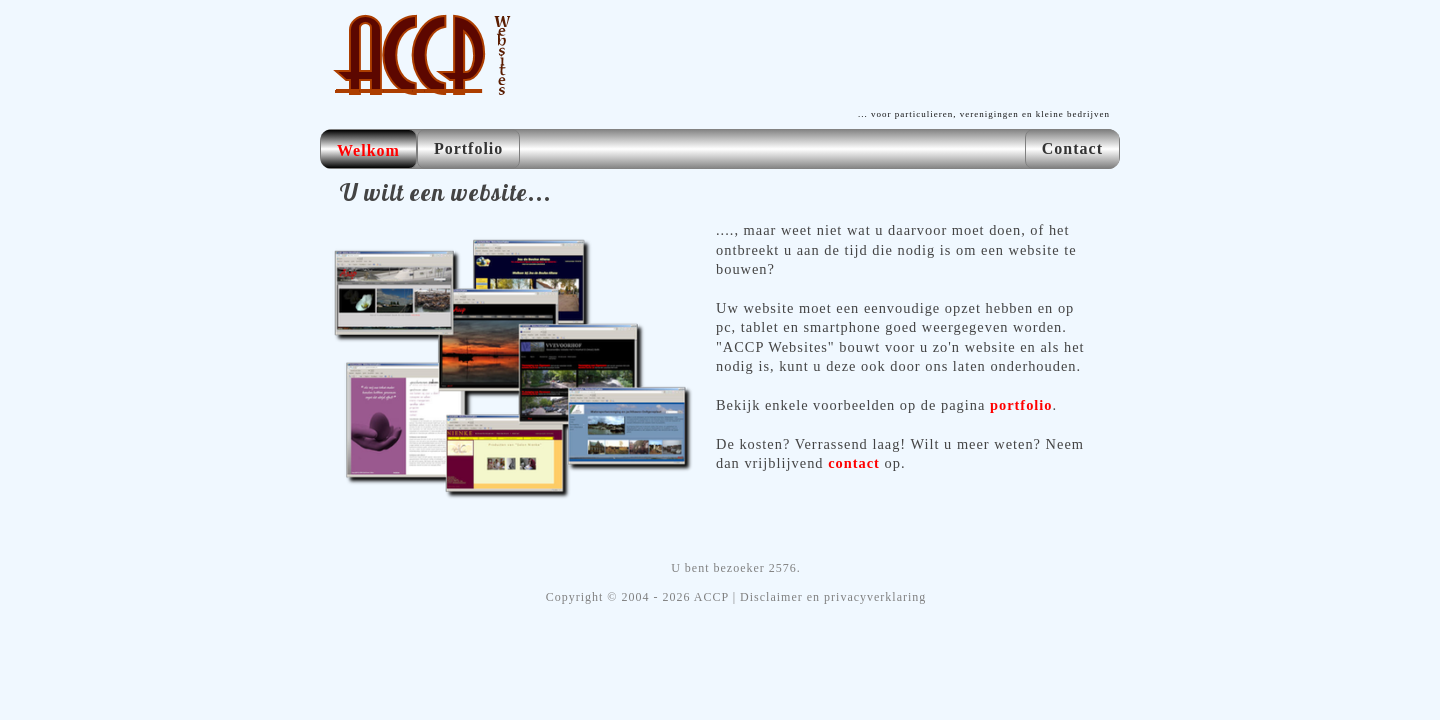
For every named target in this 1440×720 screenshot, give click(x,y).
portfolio (1021, 405)
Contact (1072, 148)
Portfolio (468, 148)
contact (854, 463)
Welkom (368, 150)
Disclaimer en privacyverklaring (833, 597)
